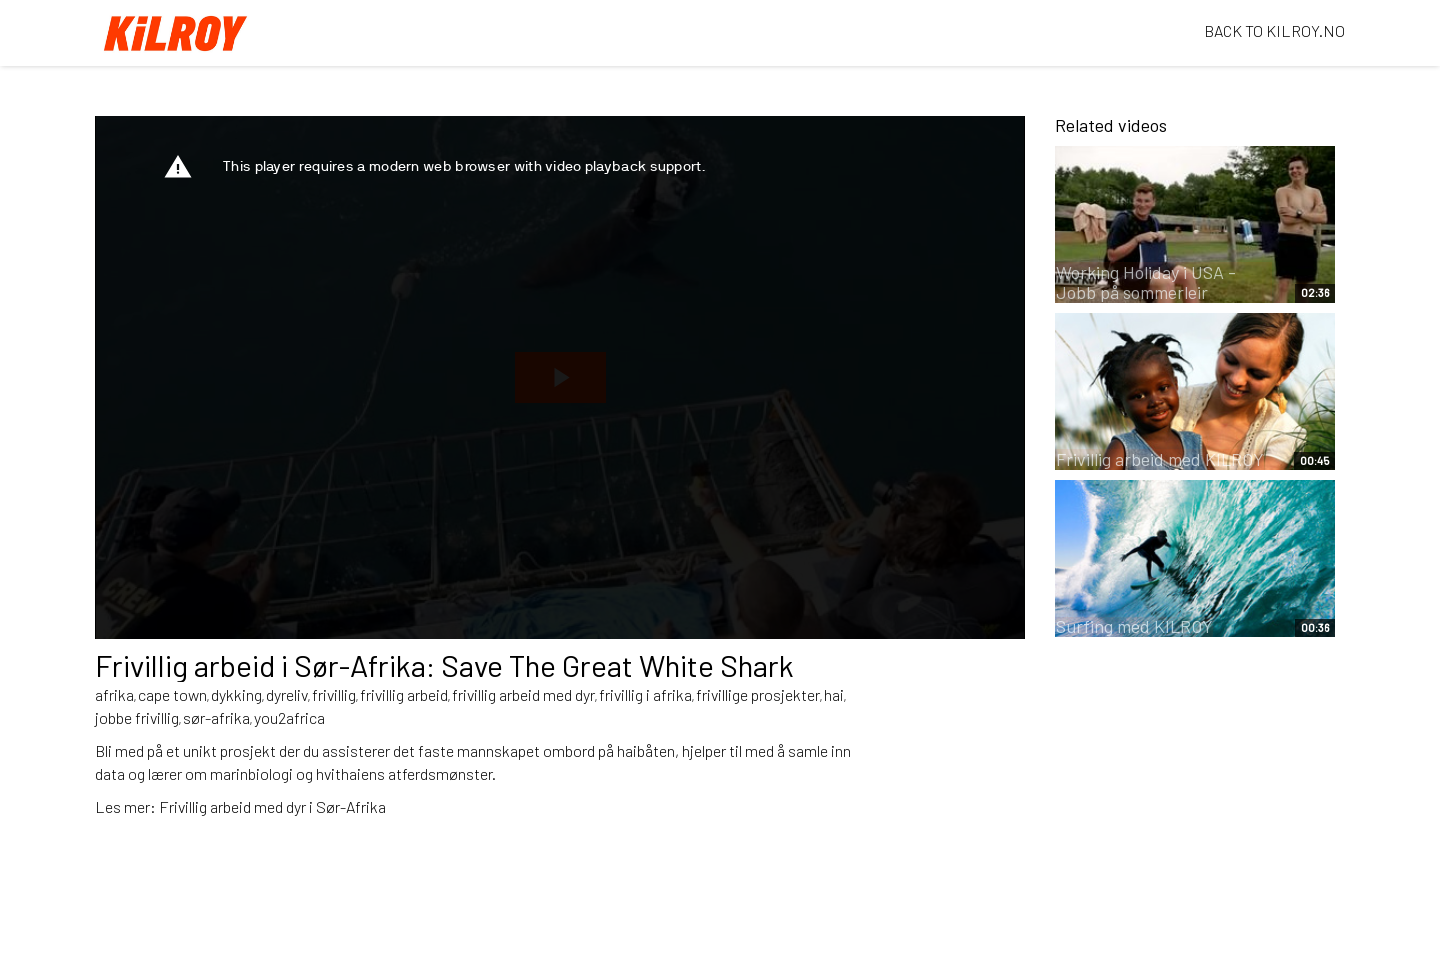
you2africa (289, 717)
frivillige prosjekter (758, 694)
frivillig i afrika (645, 694)
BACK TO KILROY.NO (1274, 30)
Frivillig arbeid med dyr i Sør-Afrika (272, 806)
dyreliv (287, 694)
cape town (172, 694)
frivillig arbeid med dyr (523, 694)
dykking (236, 694)
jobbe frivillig (137, 717)
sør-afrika (216, 717)
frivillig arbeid (404, 694)
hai (834, 694)
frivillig (334, 694)
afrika (114, 694)
